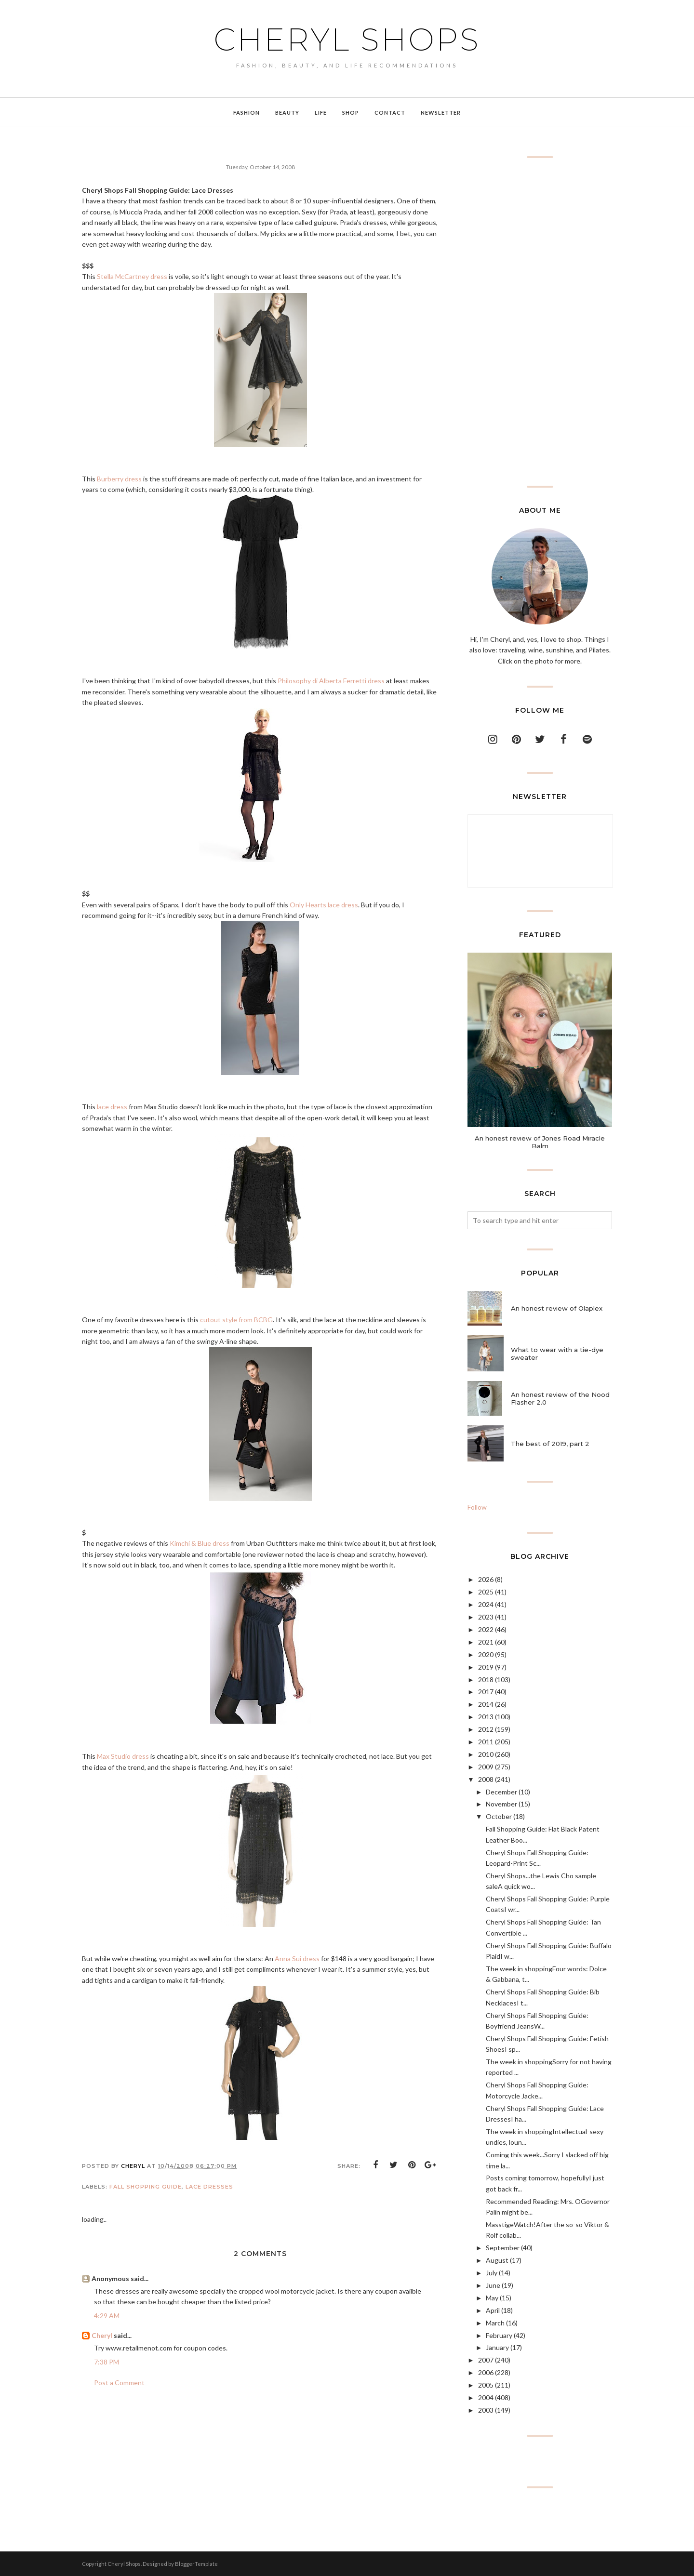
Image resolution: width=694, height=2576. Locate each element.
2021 (486, 1642)
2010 (486, 1754)
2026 (486, 1579)
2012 (486, 1729)
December (501, 1792)
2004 (486, 2397)
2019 (486, 1667)
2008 (486, 1779)
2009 (486, 1767)
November (501, 1804)
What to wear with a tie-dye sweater (557, 1353)
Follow (477, 1507)
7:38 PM (106, 2362)
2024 (486, 1604)
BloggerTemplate (196, 2564)
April (493, 2310)
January (497, 2347)
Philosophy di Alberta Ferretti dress (331, 681)
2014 (486, 1704)
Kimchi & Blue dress (199, 1543)
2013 (486, 1717)
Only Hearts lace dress (324, 905)
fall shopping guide (145, 2186)
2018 (486, 1679)
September (503, 2248)
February (499, 2335)
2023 (486, 1617)
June (493, 2285)
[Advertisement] (539, 321)
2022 (486, 1629)
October (499, 1816)
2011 (486, 1742)
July (491, 2273)
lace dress (112, 1106)
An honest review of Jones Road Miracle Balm (540, 1142)
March (495, 2323)
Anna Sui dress (297, 1958)
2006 (486, 2372)
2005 (486, 2385)
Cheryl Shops (347, 39)
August (497, 2260)
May (492, 2298)
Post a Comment (119, 2382)
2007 (486, 2360)
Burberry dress (119, 479)
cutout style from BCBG (236, 1319)
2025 (486, 1592)
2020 (486, 1654)
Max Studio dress (123, 1756)
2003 (486, 2410)
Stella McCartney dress (132, 276)
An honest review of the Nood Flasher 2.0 (560, 1398)
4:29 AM (107, 2315)
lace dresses (209, 2186)
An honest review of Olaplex (556, 1308)
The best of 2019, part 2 (550, 1443)
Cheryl (102, 2335)
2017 (486, 1691)
